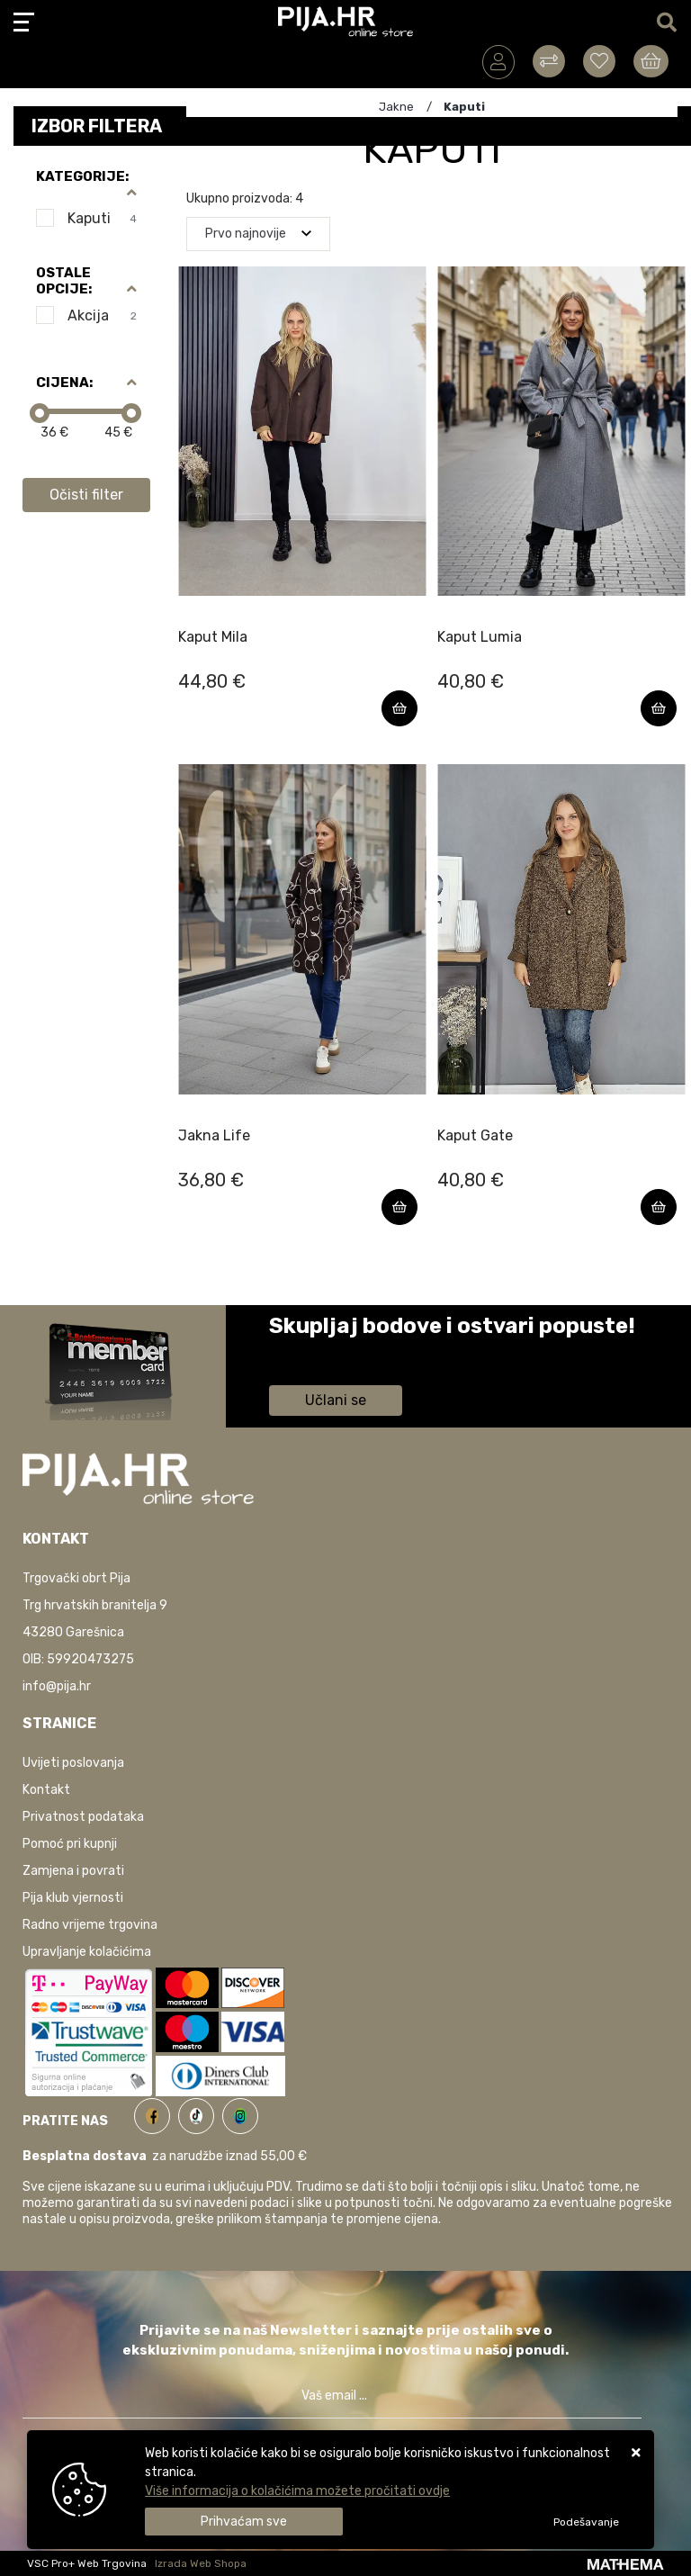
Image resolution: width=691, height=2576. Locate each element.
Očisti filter (86, 494)
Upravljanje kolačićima (86, 1951)
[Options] (586, 2522)
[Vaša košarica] (651, 61)
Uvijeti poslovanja (73, 1762)
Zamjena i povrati (73, 1870)
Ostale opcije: (64, 281)
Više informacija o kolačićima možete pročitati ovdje (297, 2491)
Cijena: (64, 382)
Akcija (102, 315)
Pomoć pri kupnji (69, 1843)
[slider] (39, 413)
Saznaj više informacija (336, 1351)
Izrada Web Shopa (201, 2563)
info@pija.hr (56, 1686)
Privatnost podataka (83, 1816)
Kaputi (102, 218)
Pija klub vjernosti (72, 1897)
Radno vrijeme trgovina (89, 1924)
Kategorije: (82, 176)
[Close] (244, 2521)
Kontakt (46, 1789)
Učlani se (335, 1400)
